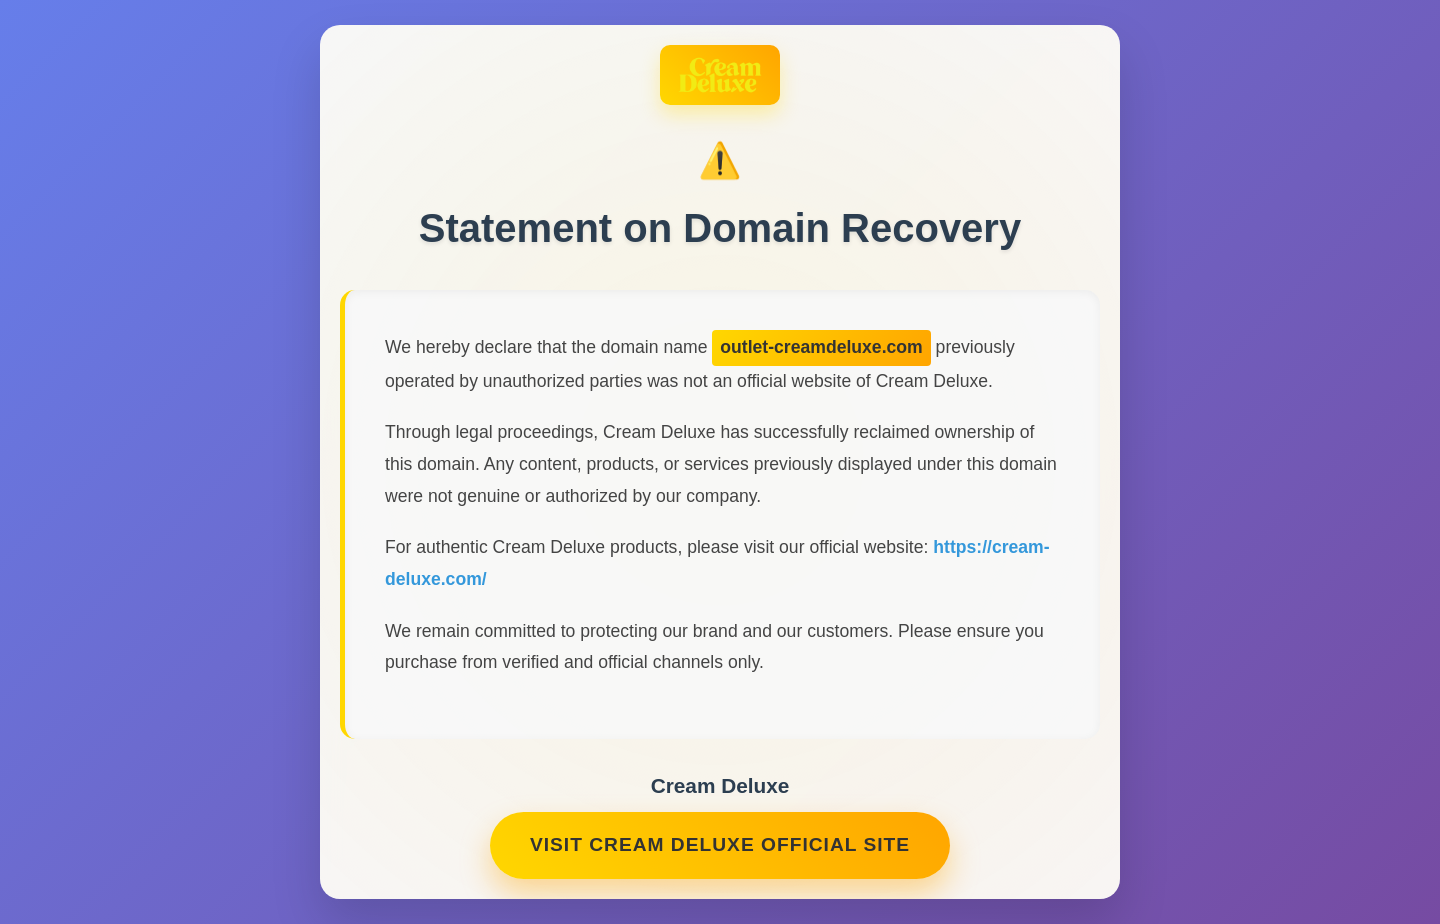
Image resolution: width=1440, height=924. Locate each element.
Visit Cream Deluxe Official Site (720, 848)
